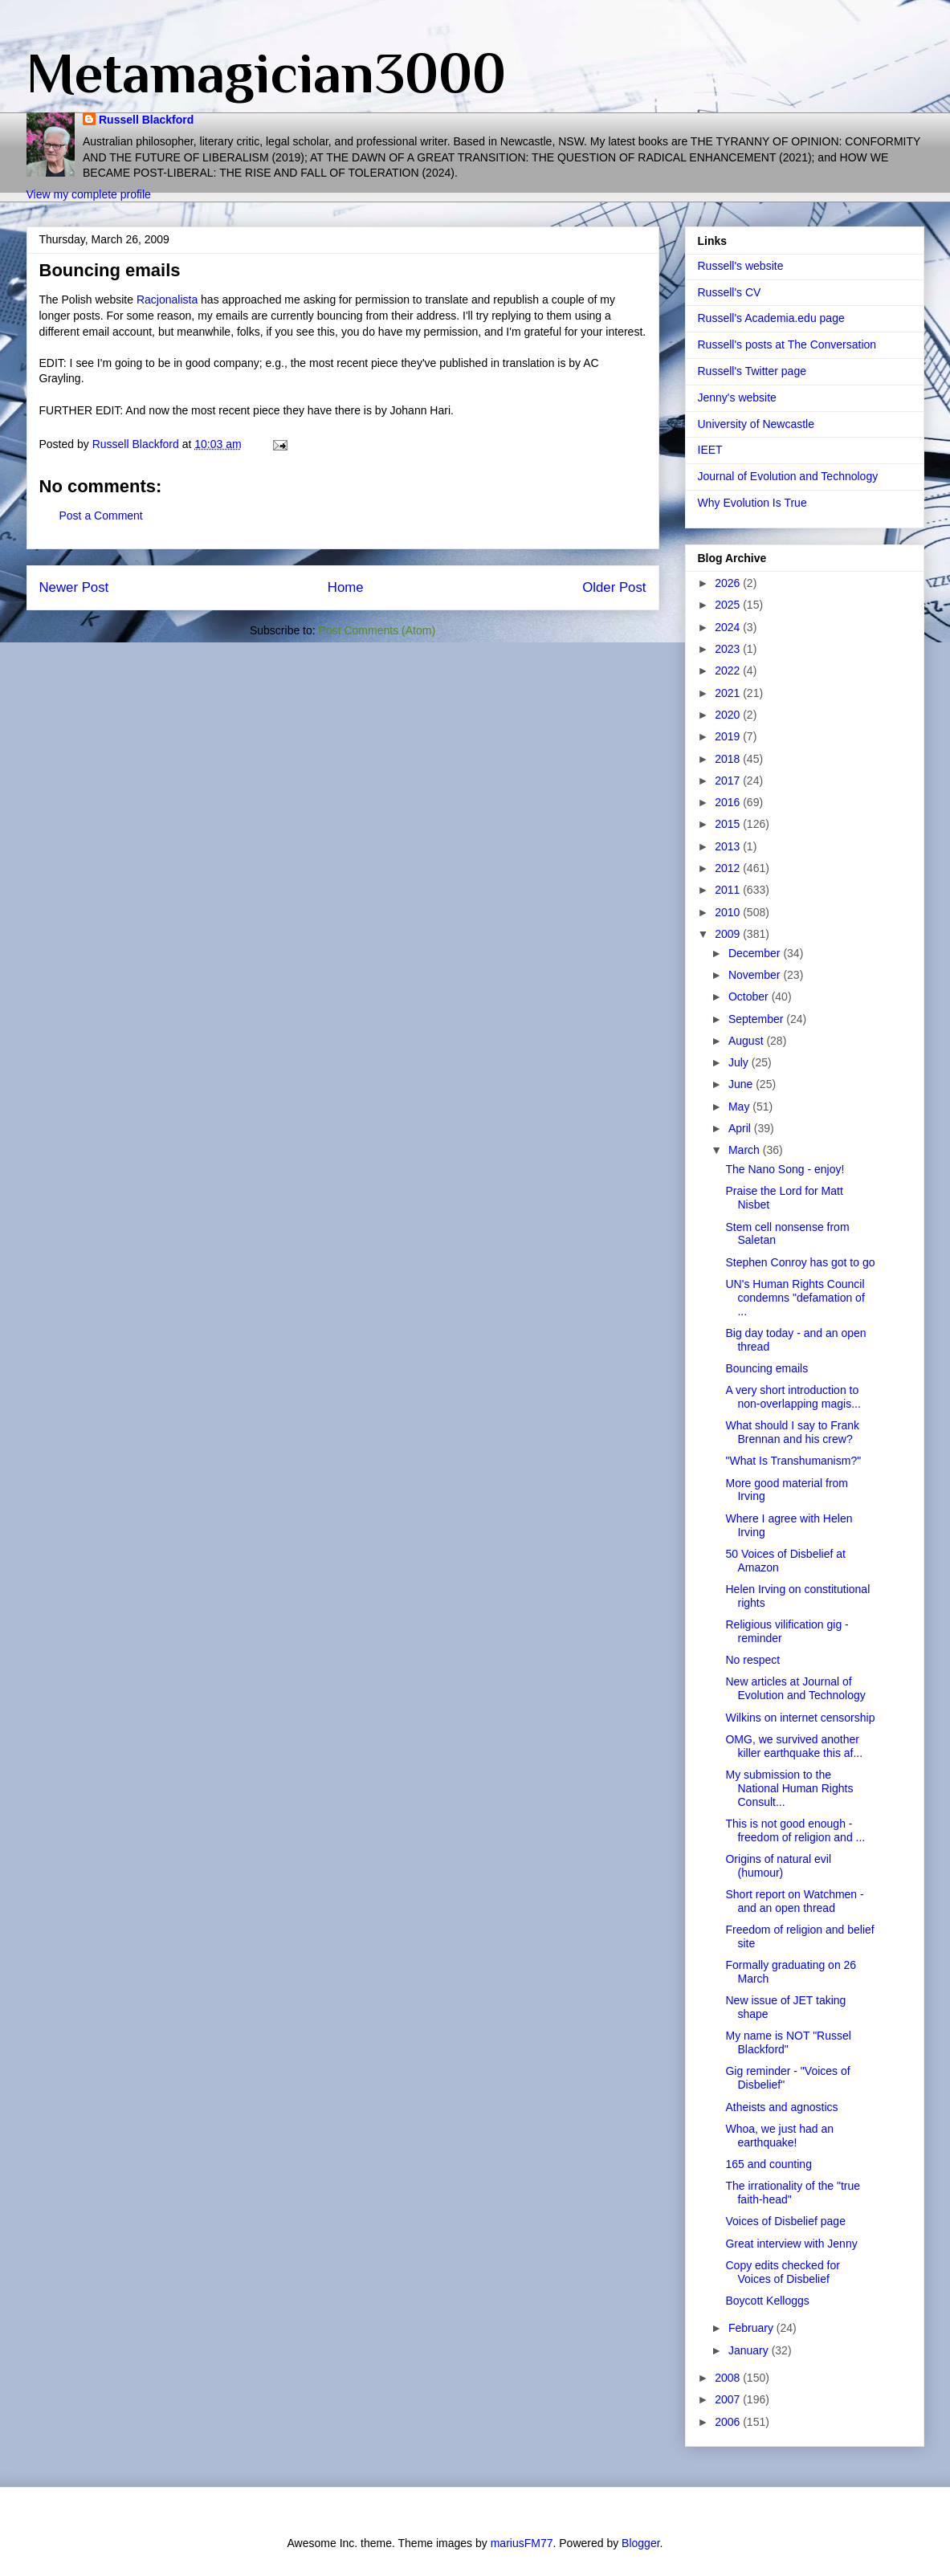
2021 (729, 693)
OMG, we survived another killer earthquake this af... (793, 1746)
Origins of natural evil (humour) (778, 1866)
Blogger (640, 2543)
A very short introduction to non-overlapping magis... (792, 1397)
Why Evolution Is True (752, 502)
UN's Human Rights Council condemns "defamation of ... (794, 1298)
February (752, 2327)
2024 (729, 627)
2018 (729, 758)
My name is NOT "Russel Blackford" (787, 2042)
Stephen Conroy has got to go (800, 1262)
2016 (729, 802)
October (750, 996)
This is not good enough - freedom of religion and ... (795, 1830)
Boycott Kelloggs (767, 2300)
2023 (729, 648)
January (750, 2350)
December (755, 953)
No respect (752, 1659)
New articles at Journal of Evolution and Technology (795, 1688)
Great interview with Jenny (791, 2243)
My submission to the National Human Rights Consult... (789, 1788)
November (755, 974)
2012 (729, 868)
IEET (710, 449)
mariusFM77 (522, 2543)
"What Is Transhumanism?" (793, 1460)
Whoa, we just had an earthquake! (779, 2135)
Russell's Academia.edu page (771, 318)
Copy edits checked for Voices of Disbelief (782, 2272)
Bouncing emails (766, 1368)
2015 (729, 823)
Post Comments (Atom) (377, 630)
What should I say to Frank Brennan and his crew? (792, 1432)
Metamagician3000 (266, 73)
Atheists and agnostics (781, 2107)
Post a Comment (101, 515)
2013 (729, 846)
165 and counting (768, 2164)
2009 (729, 933)
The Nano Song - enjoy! (784, 1169)
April (741, 1128)
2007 (729, 2399)
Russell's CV (729, 292)
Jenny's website (737, 397)
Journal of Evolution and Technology (788, 476)
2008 (729, 2377)
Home (346, 587)
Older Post (614, 587)
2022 (729, 670)
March (745, 1149)
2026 (729, 583)
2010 (729, 912)
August (747, 1040)
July (740, 1062)
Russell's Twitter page (752, 371)
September (757, 1019)
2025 (729, 604)
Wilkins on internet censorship (800, 1717)
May (740, 1106)
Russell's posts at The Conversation (787, 344)
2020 (729, 714)
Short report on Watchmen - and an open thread (794, 1901)
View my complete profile (89, 194)
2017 (729, 780)
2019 (729, 736)
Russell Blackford (146, 119)
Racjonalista (167, 299)
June (742, 1084)
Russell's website (741, 265)
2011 (729, 889)
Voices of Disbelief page (785, 2221)
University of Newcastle (756, 424)
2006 (729, 2421)
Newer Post (74, 587)
